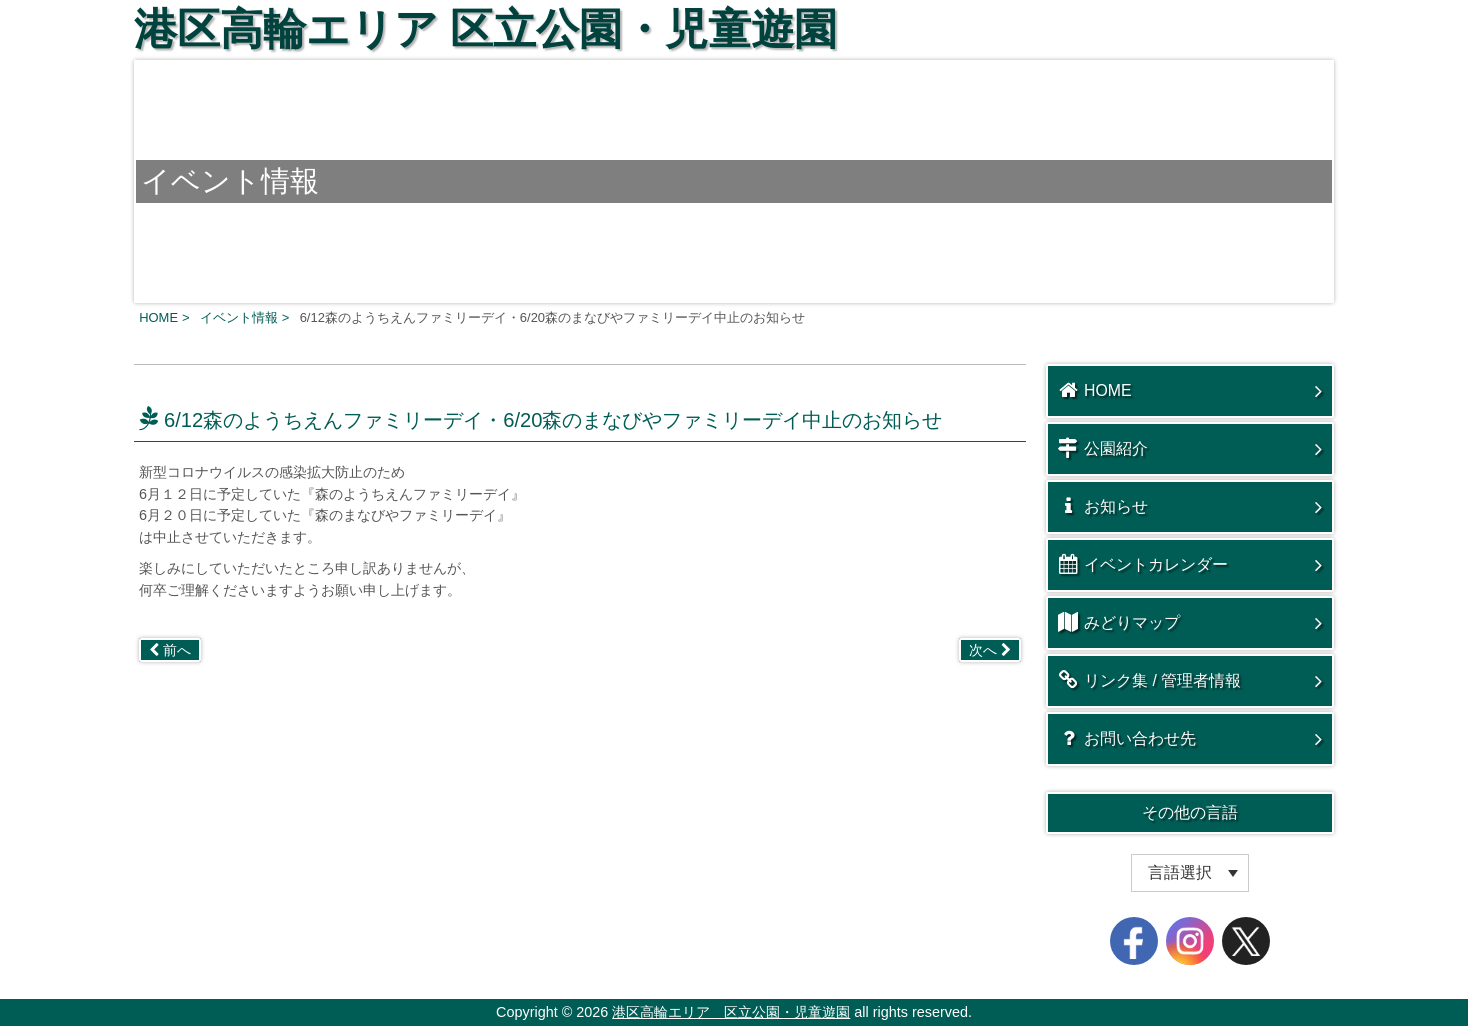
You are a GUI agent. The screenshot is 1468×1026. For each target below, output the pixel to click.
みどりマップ (1119, 622)
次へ (990, 650)
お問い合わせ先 (1127, 738)
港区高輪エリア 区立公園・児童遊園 (485, 29)
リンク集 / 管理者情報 (1149, 680)
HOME (1095, 390)
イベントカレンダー (1143, 564)
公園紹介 (1103, 448)
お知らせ (1103, 506)
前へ (170, 650)
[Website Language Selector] (1190, 873)
